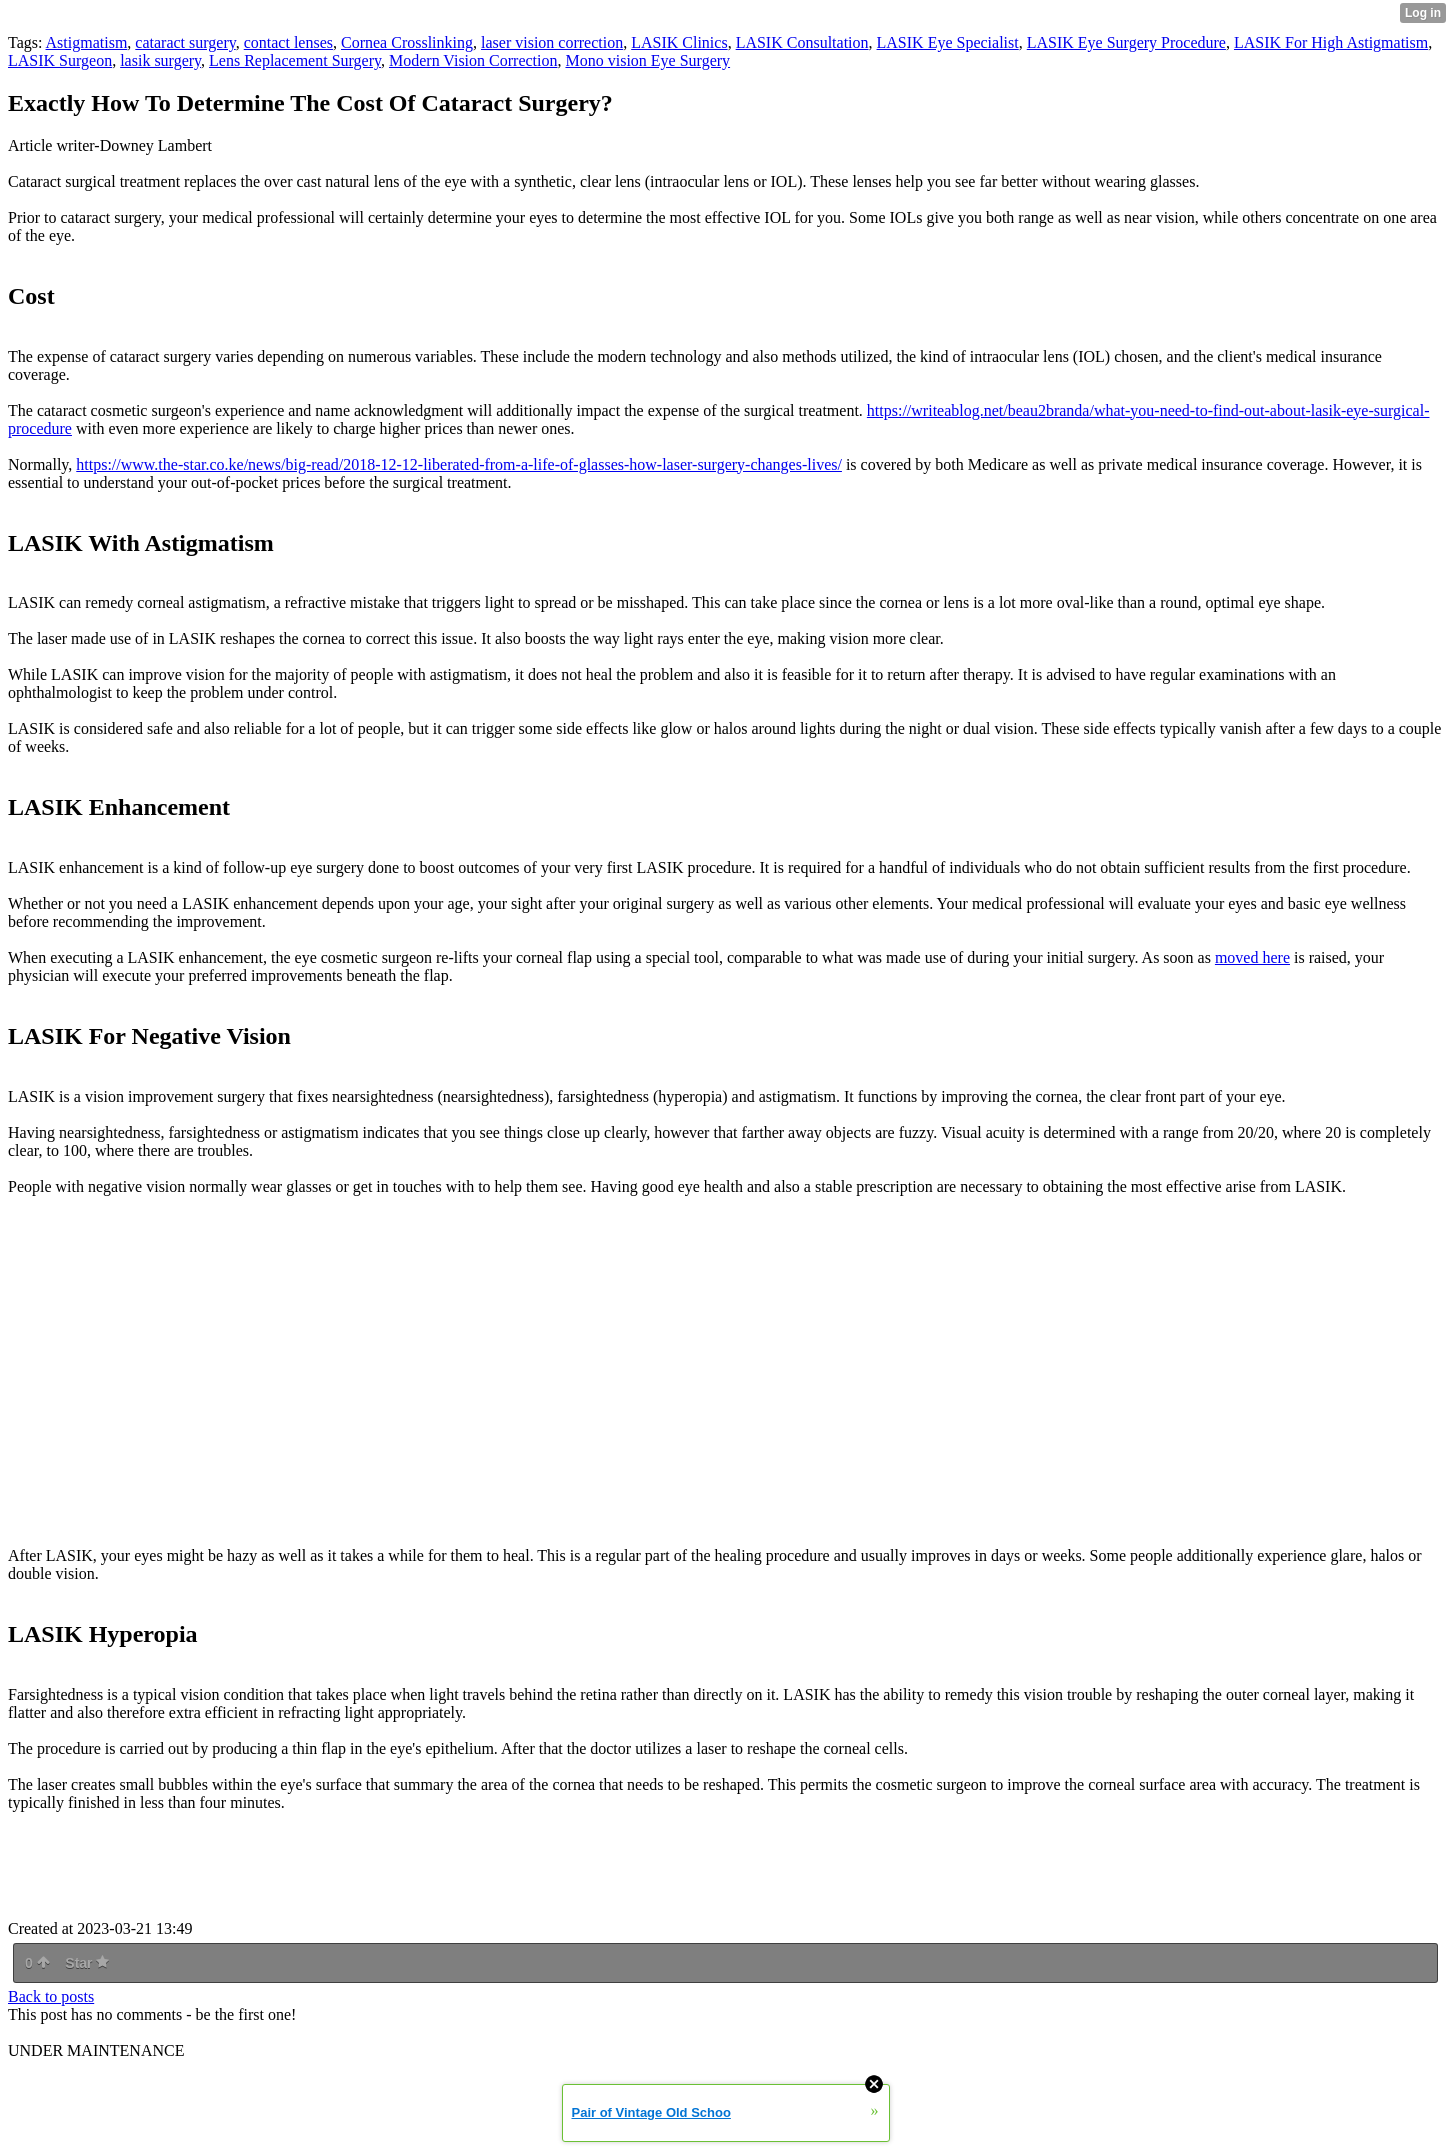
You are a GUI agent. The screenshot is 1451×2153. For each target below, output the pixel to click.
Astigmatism (87, 42)
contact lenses (288, 42)
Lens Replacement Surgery (295, 60)
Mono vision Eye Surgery (647, 60)
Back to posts (51, 1996)
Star (87, 1963)
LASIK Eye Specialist (948, 42)
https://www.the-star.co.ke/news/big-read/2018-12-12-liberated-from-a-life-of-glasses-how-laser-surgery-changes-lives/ (459, 464)
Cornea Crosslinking (407, 42)
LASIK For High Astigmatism (1331, 42)
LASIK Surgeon (60, 60)
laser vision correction (552, 42)
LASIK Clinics (679, 42)
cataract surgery (185, 42)
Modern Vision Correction (473, 60)
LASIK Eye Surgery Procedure (1126, 42)
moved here (1252, 957)
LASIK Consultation (802, 42)
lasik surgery (160, 60)
